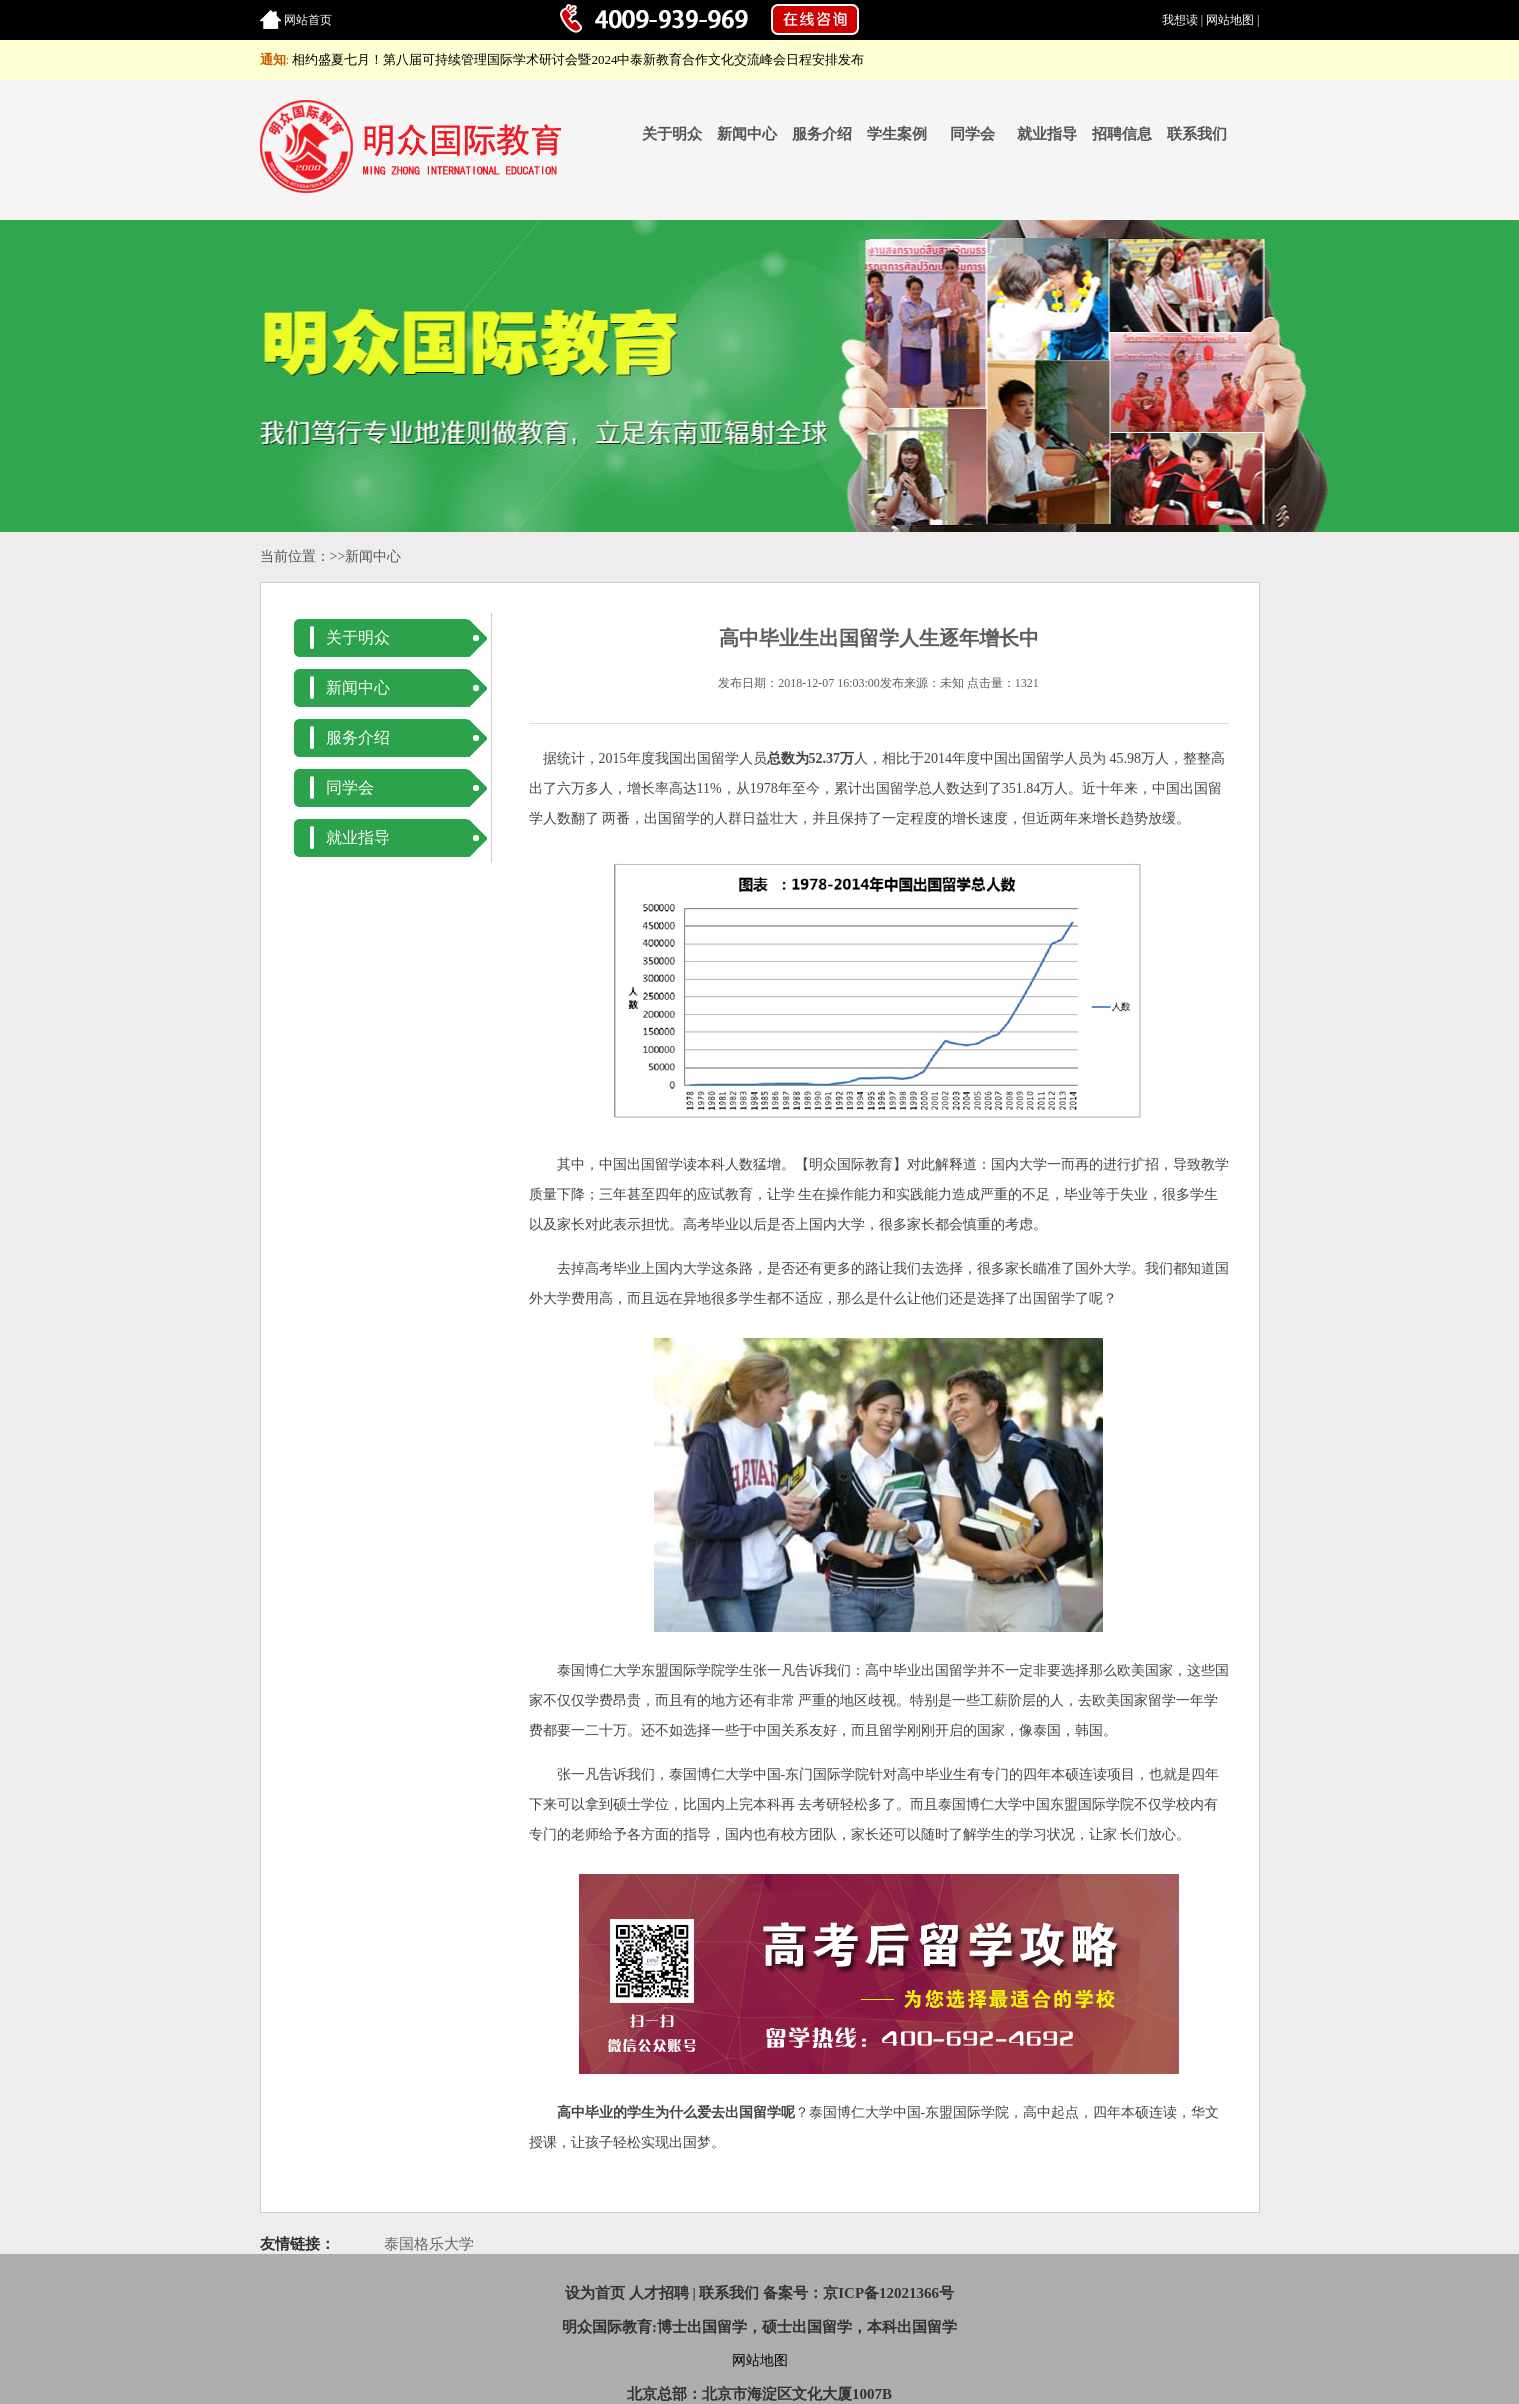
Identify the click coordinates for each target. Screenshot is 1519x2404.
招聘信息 (1122, 134)
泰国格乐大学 (429, 2244)
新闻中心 (747, 134)
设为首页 (595, 2293)
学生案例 (897, 134)
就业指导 (1047, 134)
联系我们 (1197, 134)
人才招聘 (659, 2293)
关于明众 (672, 134)
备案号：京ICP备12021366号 (858, 2293)
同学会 (972, 134)
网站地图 (1230, 20)
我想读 (1180, 20)
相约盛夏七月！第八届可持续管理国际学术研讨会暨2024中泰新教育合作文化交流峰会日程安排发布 (578, 59)
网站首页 (308, 20)
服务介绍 (822, 134)
